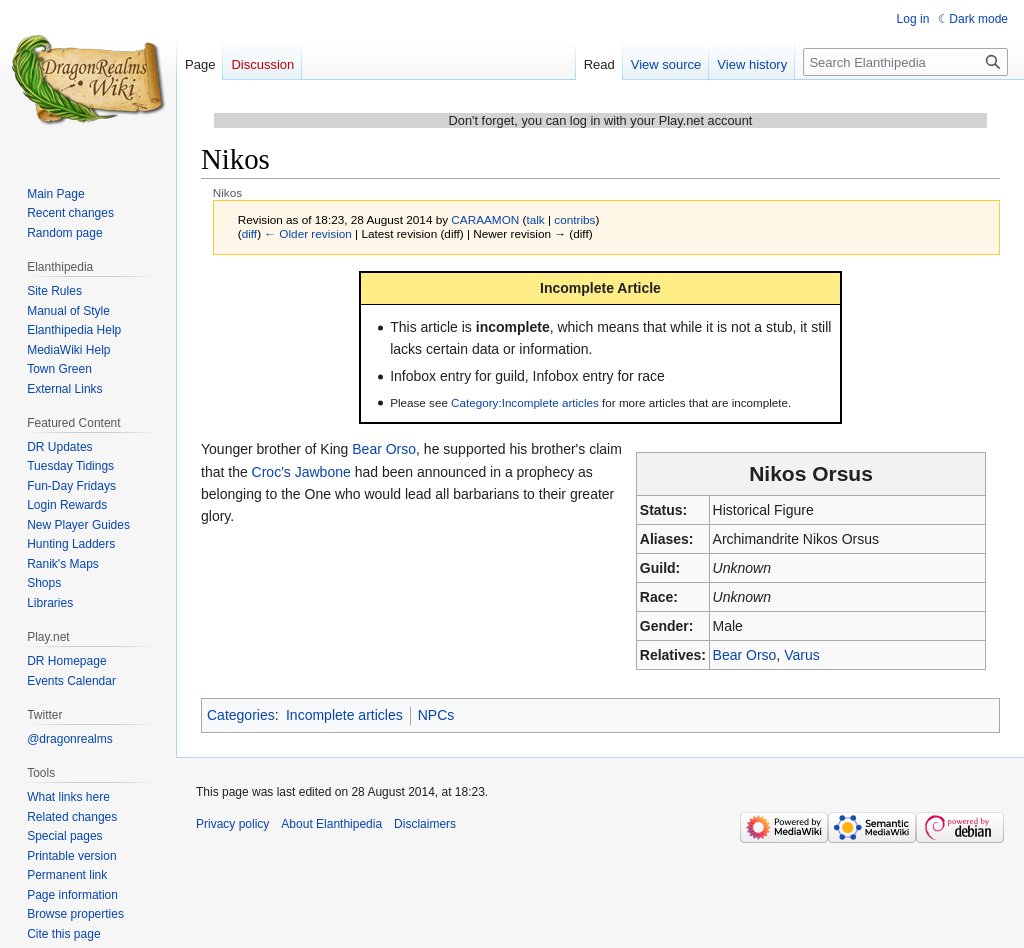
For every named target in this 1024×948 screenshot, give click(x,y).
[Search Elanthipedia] (905, 62)
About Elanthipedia (331, 824)
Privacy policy (232, 824)
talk (535, 219)
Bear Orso (745, 655)
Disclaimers (425, 824)
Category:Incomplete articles (525, 402)
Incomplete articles (344, 715)
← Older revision (308, 233)
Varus (802, 655)
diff (249, 233)
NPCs (436, 715)
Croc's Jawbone (301, 472)
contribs (574, 219)
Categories (241, 715)
